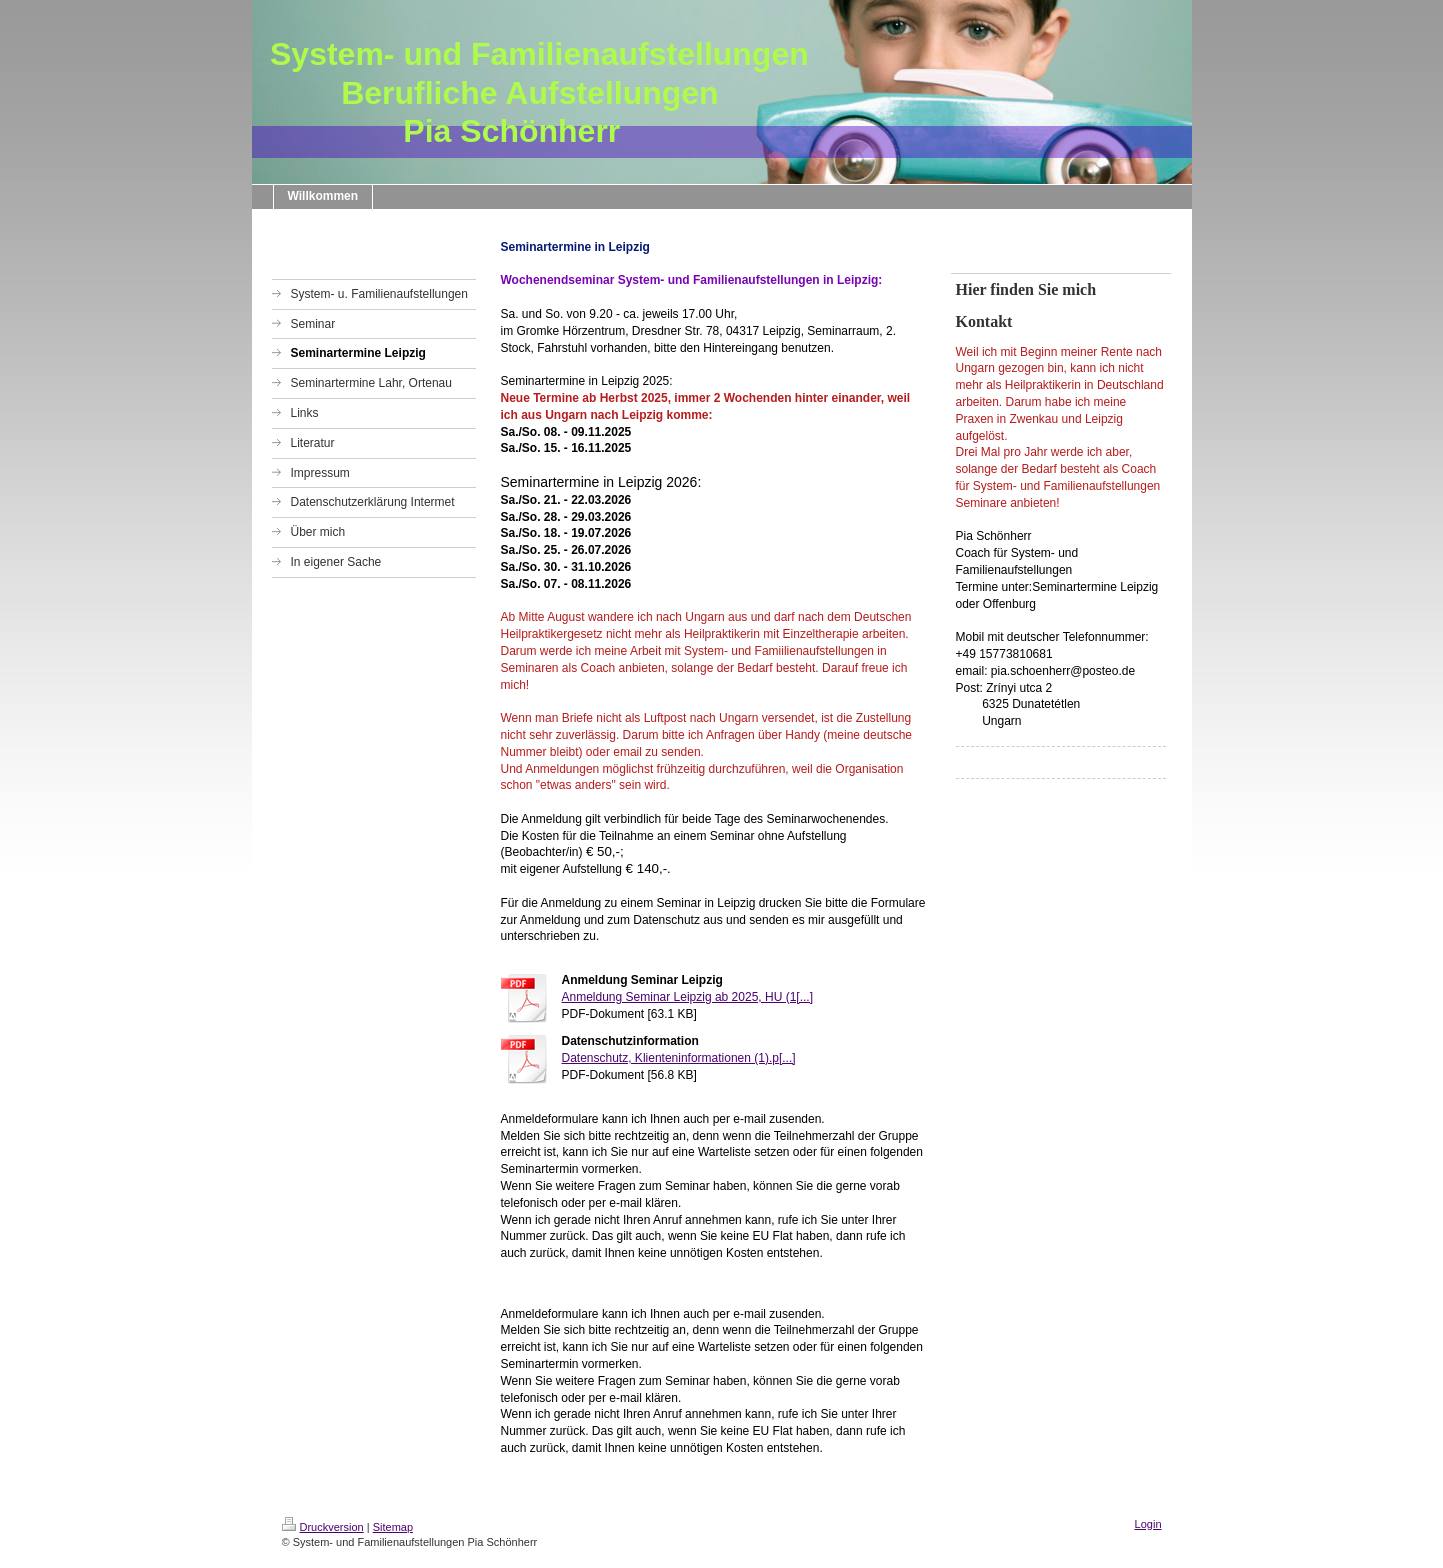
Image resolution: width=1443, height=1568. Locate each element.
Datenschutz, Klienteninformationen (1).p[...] (679, 1058)
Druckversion (323, 1527)
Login (1148, 1524)
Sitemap (393, 1527)
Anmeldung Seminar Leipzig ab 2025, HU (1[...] (687, 997)
